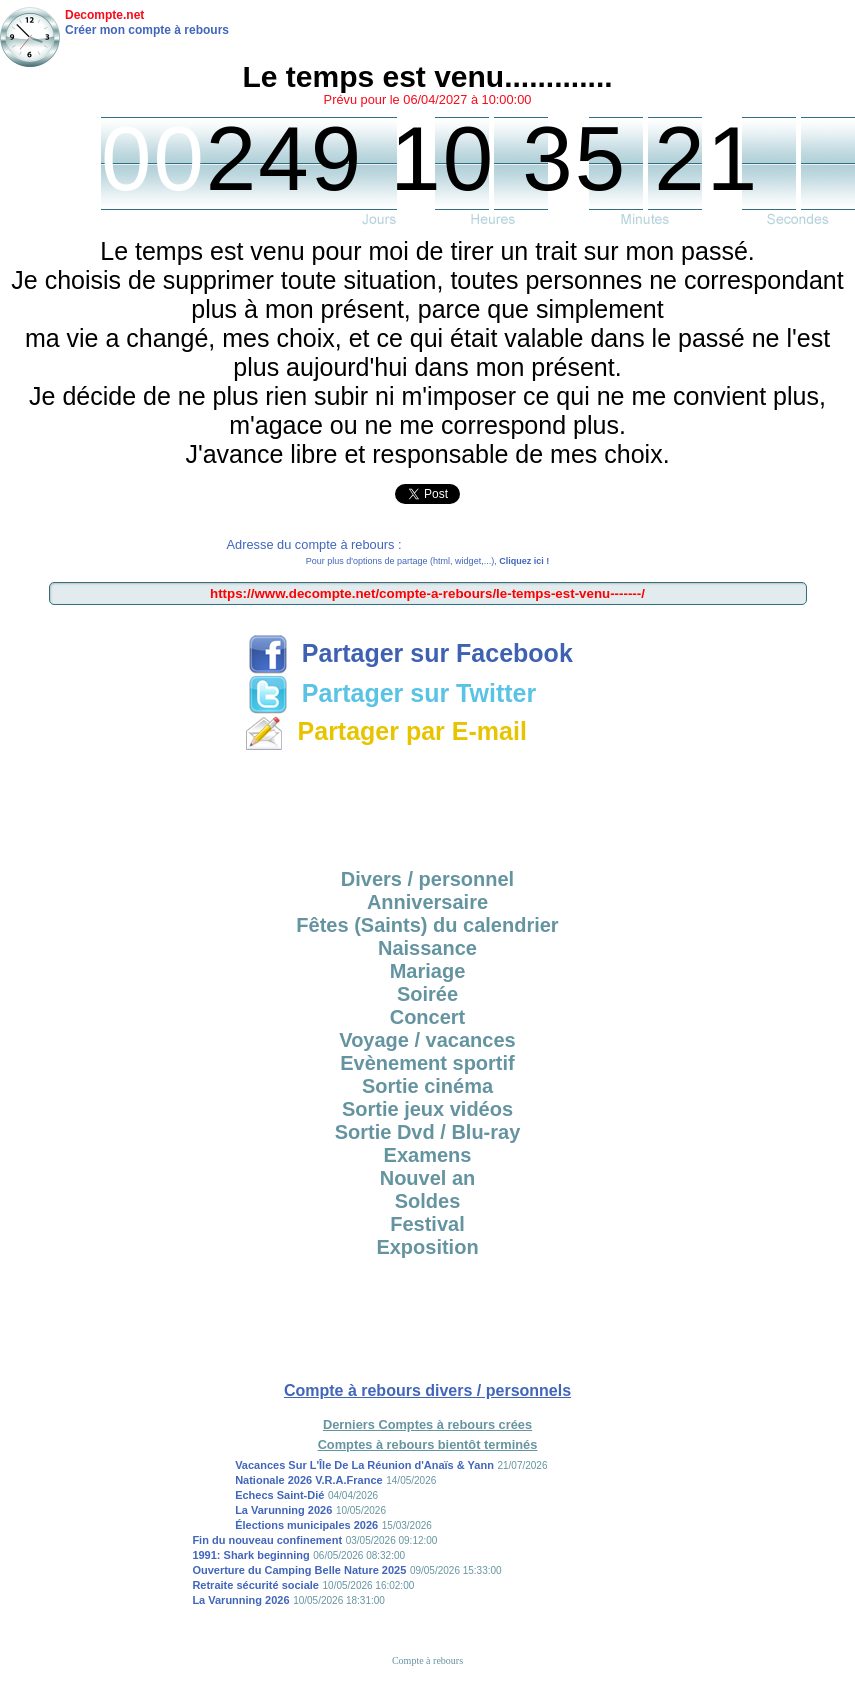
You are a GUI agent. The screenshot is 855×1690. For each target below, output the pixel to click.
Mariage (428, 971)
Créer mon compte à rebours (147, 30)
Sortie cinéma (427, 1086)
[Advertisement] (428, 803)
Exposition (427, 1247)
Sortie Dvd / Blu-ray (428, 1132)
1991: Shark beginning (250, 1555)
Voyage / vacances (427, 1040)
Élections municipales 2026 (306, 1525)
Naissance (427, 948)
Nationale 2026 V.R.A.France (309, 1480)
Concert (428, 1017)
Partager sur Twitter (392, 693)
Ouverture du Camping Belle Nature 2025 (299, 1570)
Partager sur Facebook (410, 653)
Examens (428, 1155)
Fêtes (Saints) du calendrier (427, 925)
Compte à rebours (427, 1660)
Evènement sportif (427, 1063)
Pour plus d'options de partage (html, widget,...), (427, 561)
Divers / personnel (427, 879)
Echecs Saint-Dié (279, 1495)
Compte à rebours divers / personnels (427, 1390)
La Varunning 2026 (283, 1510)
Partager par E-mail (385, 731)
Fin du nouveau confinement (267, 1540)
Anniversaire (427, 902)
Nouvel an (428, 1178)
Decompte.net (104, 15)
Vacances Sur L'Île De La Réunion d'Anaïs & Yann (364, 1465)
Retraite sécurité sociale (255, 1585)
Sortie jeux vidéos (427, 1109)
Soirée (427, 994)
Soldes (428, 1201)
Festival (427, 1224)
